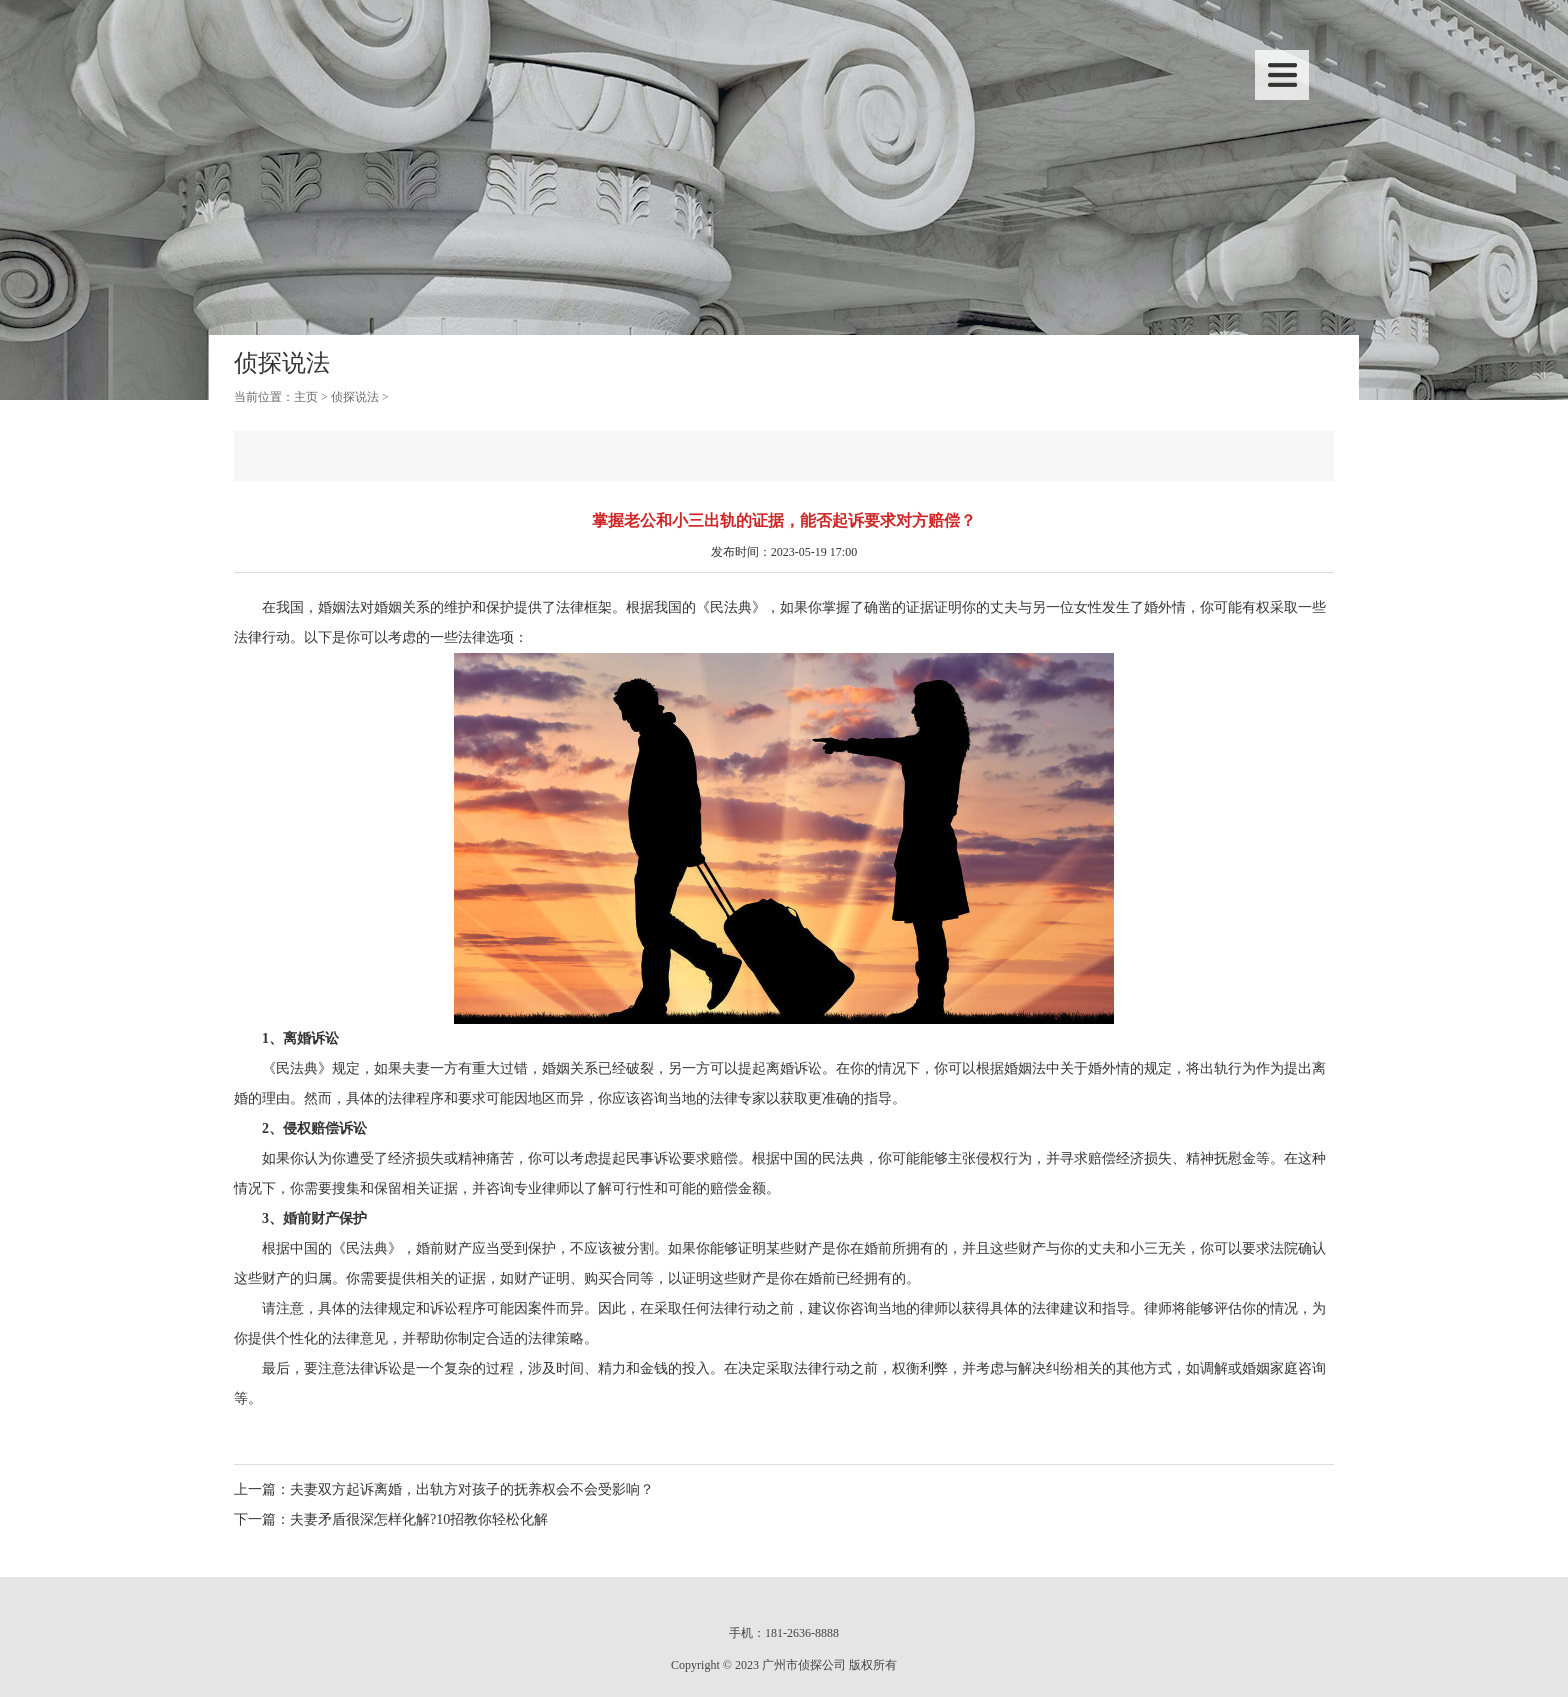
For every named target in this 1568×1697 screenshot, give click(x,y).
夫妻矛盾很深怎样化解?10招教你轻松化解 (419, 1519)
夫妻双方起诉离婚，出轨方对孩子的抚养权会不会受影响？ (472, 1489)
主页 (306, 397)
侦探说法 (355, 397)
